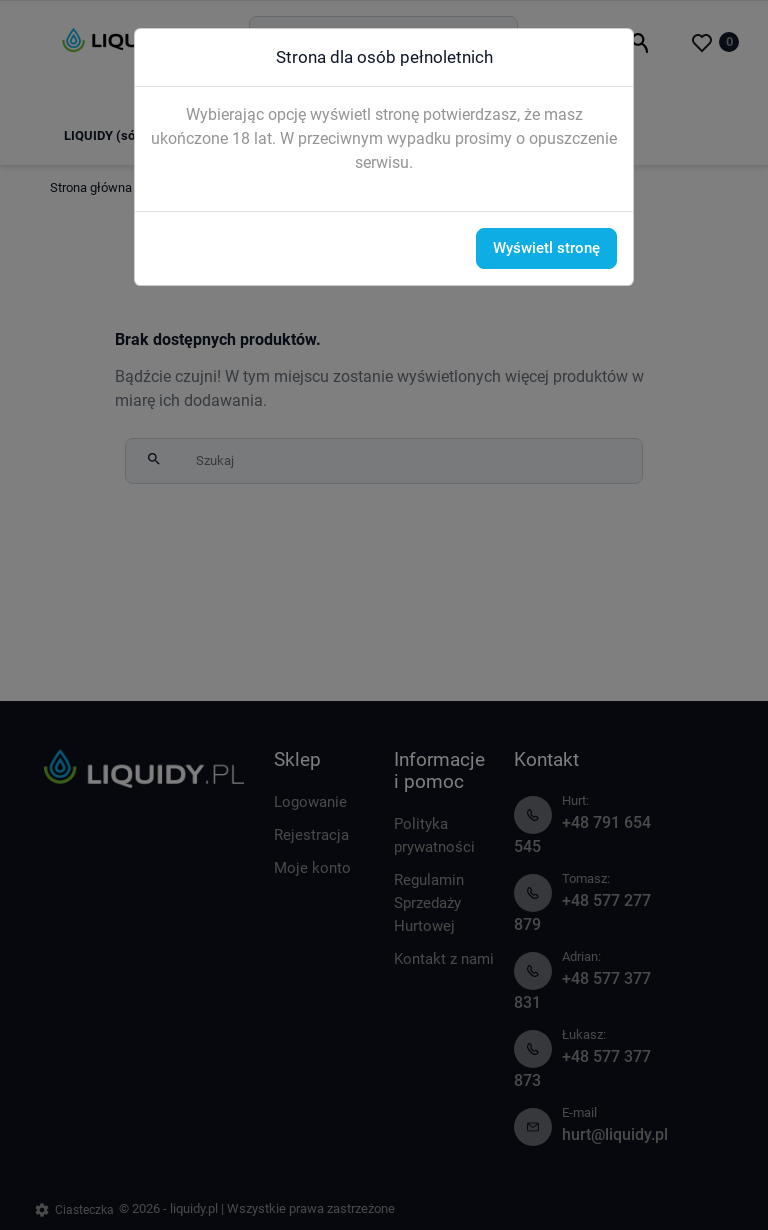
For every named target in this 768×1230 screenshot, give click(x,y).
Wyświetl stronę (546, 248)
